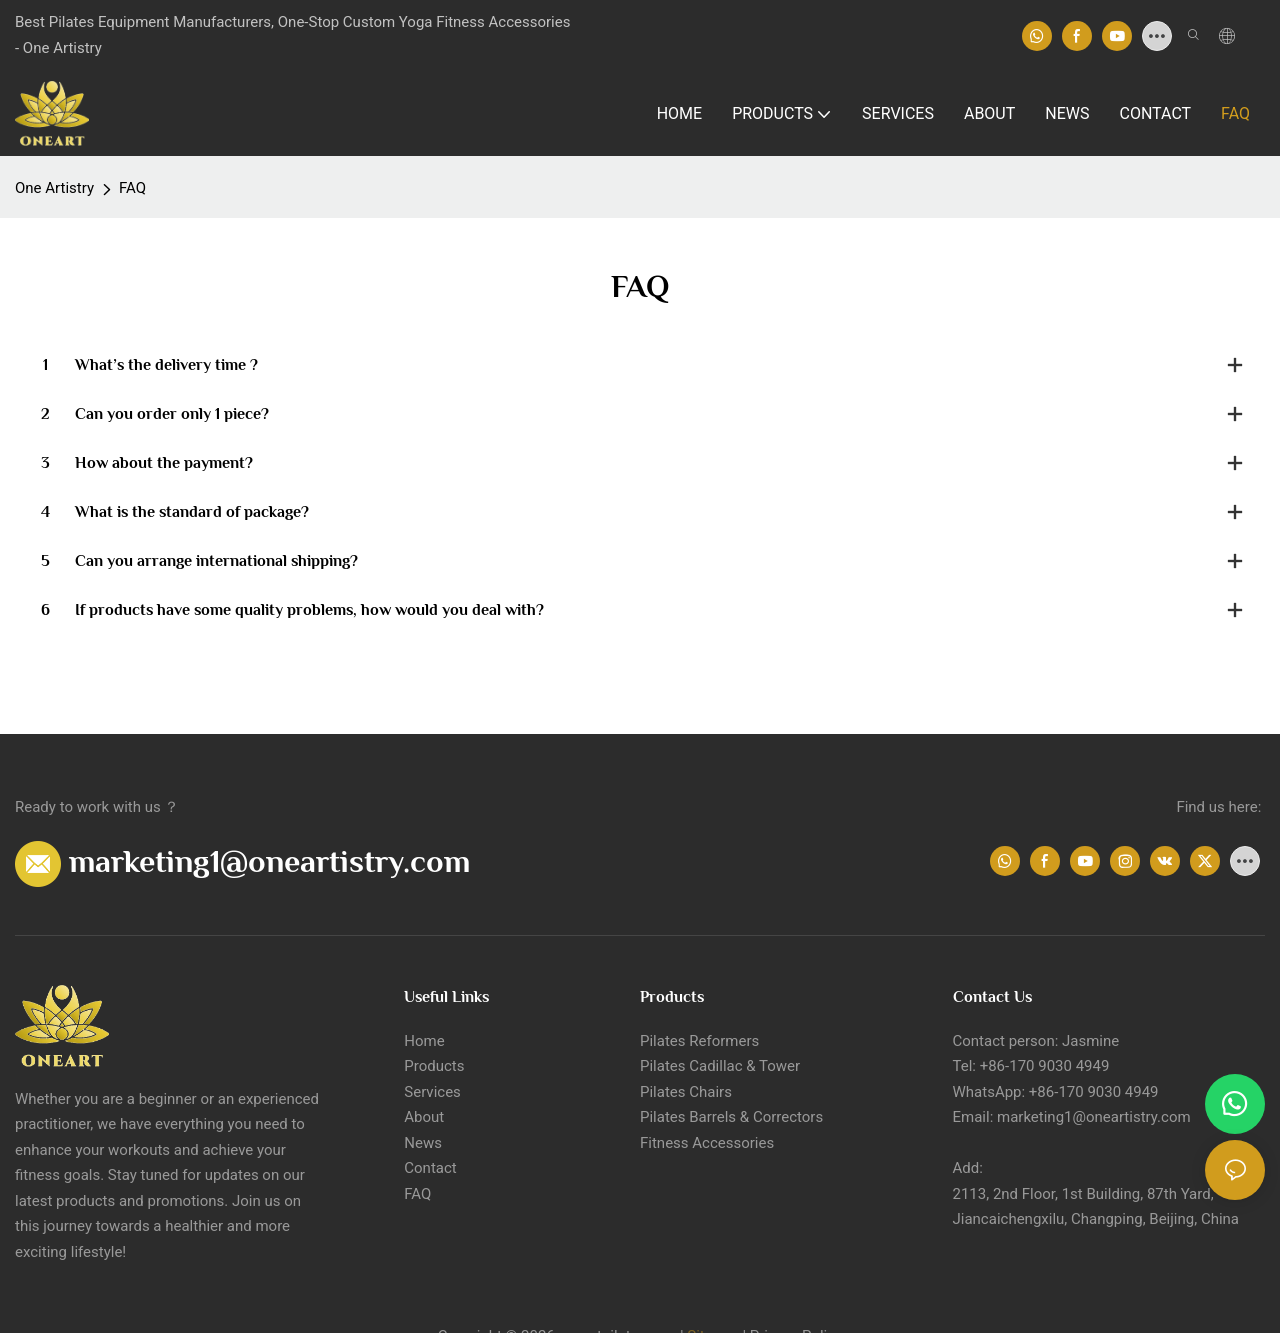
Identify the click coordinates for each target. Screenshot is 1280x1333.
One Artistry (54, 188)
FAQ (132, 188)
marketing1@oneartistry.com (269, 861)
